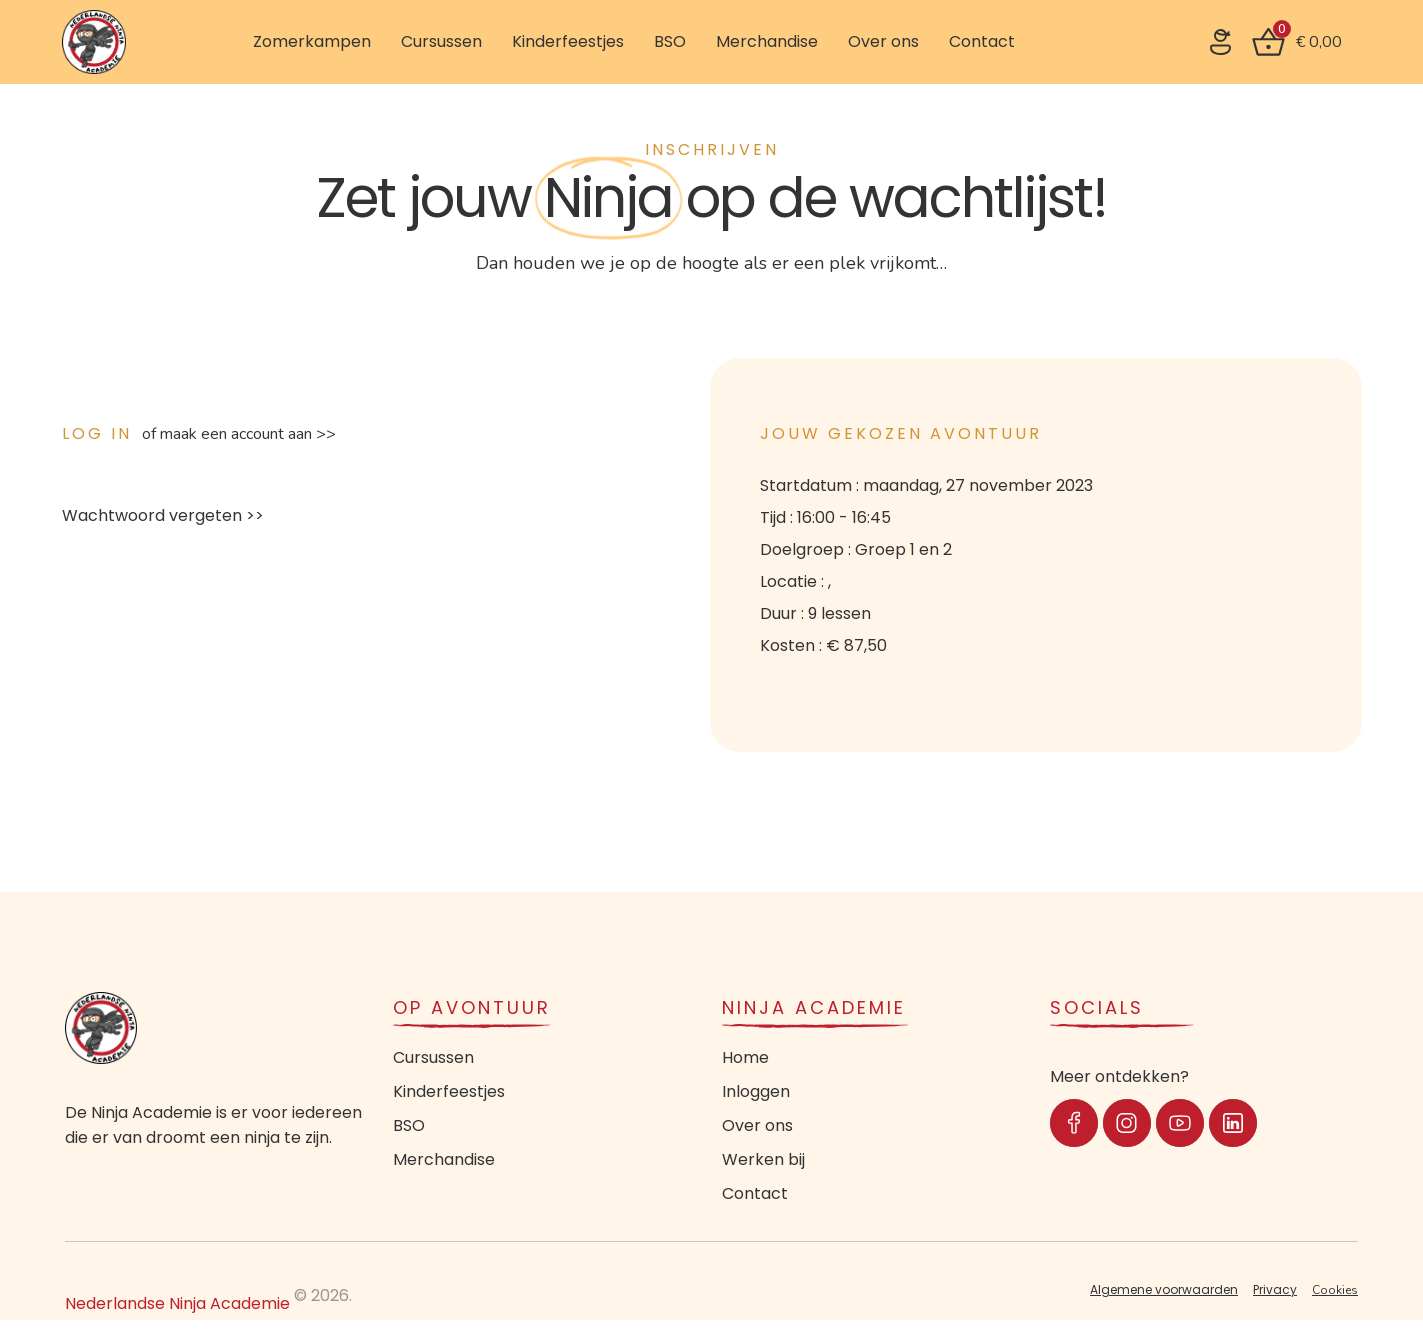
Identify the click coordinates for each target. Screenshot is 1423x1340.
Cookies (1335, 1290)
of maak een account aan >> (239, 434)
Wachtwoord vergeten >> (163, 515)
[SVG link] (1220, 42)
